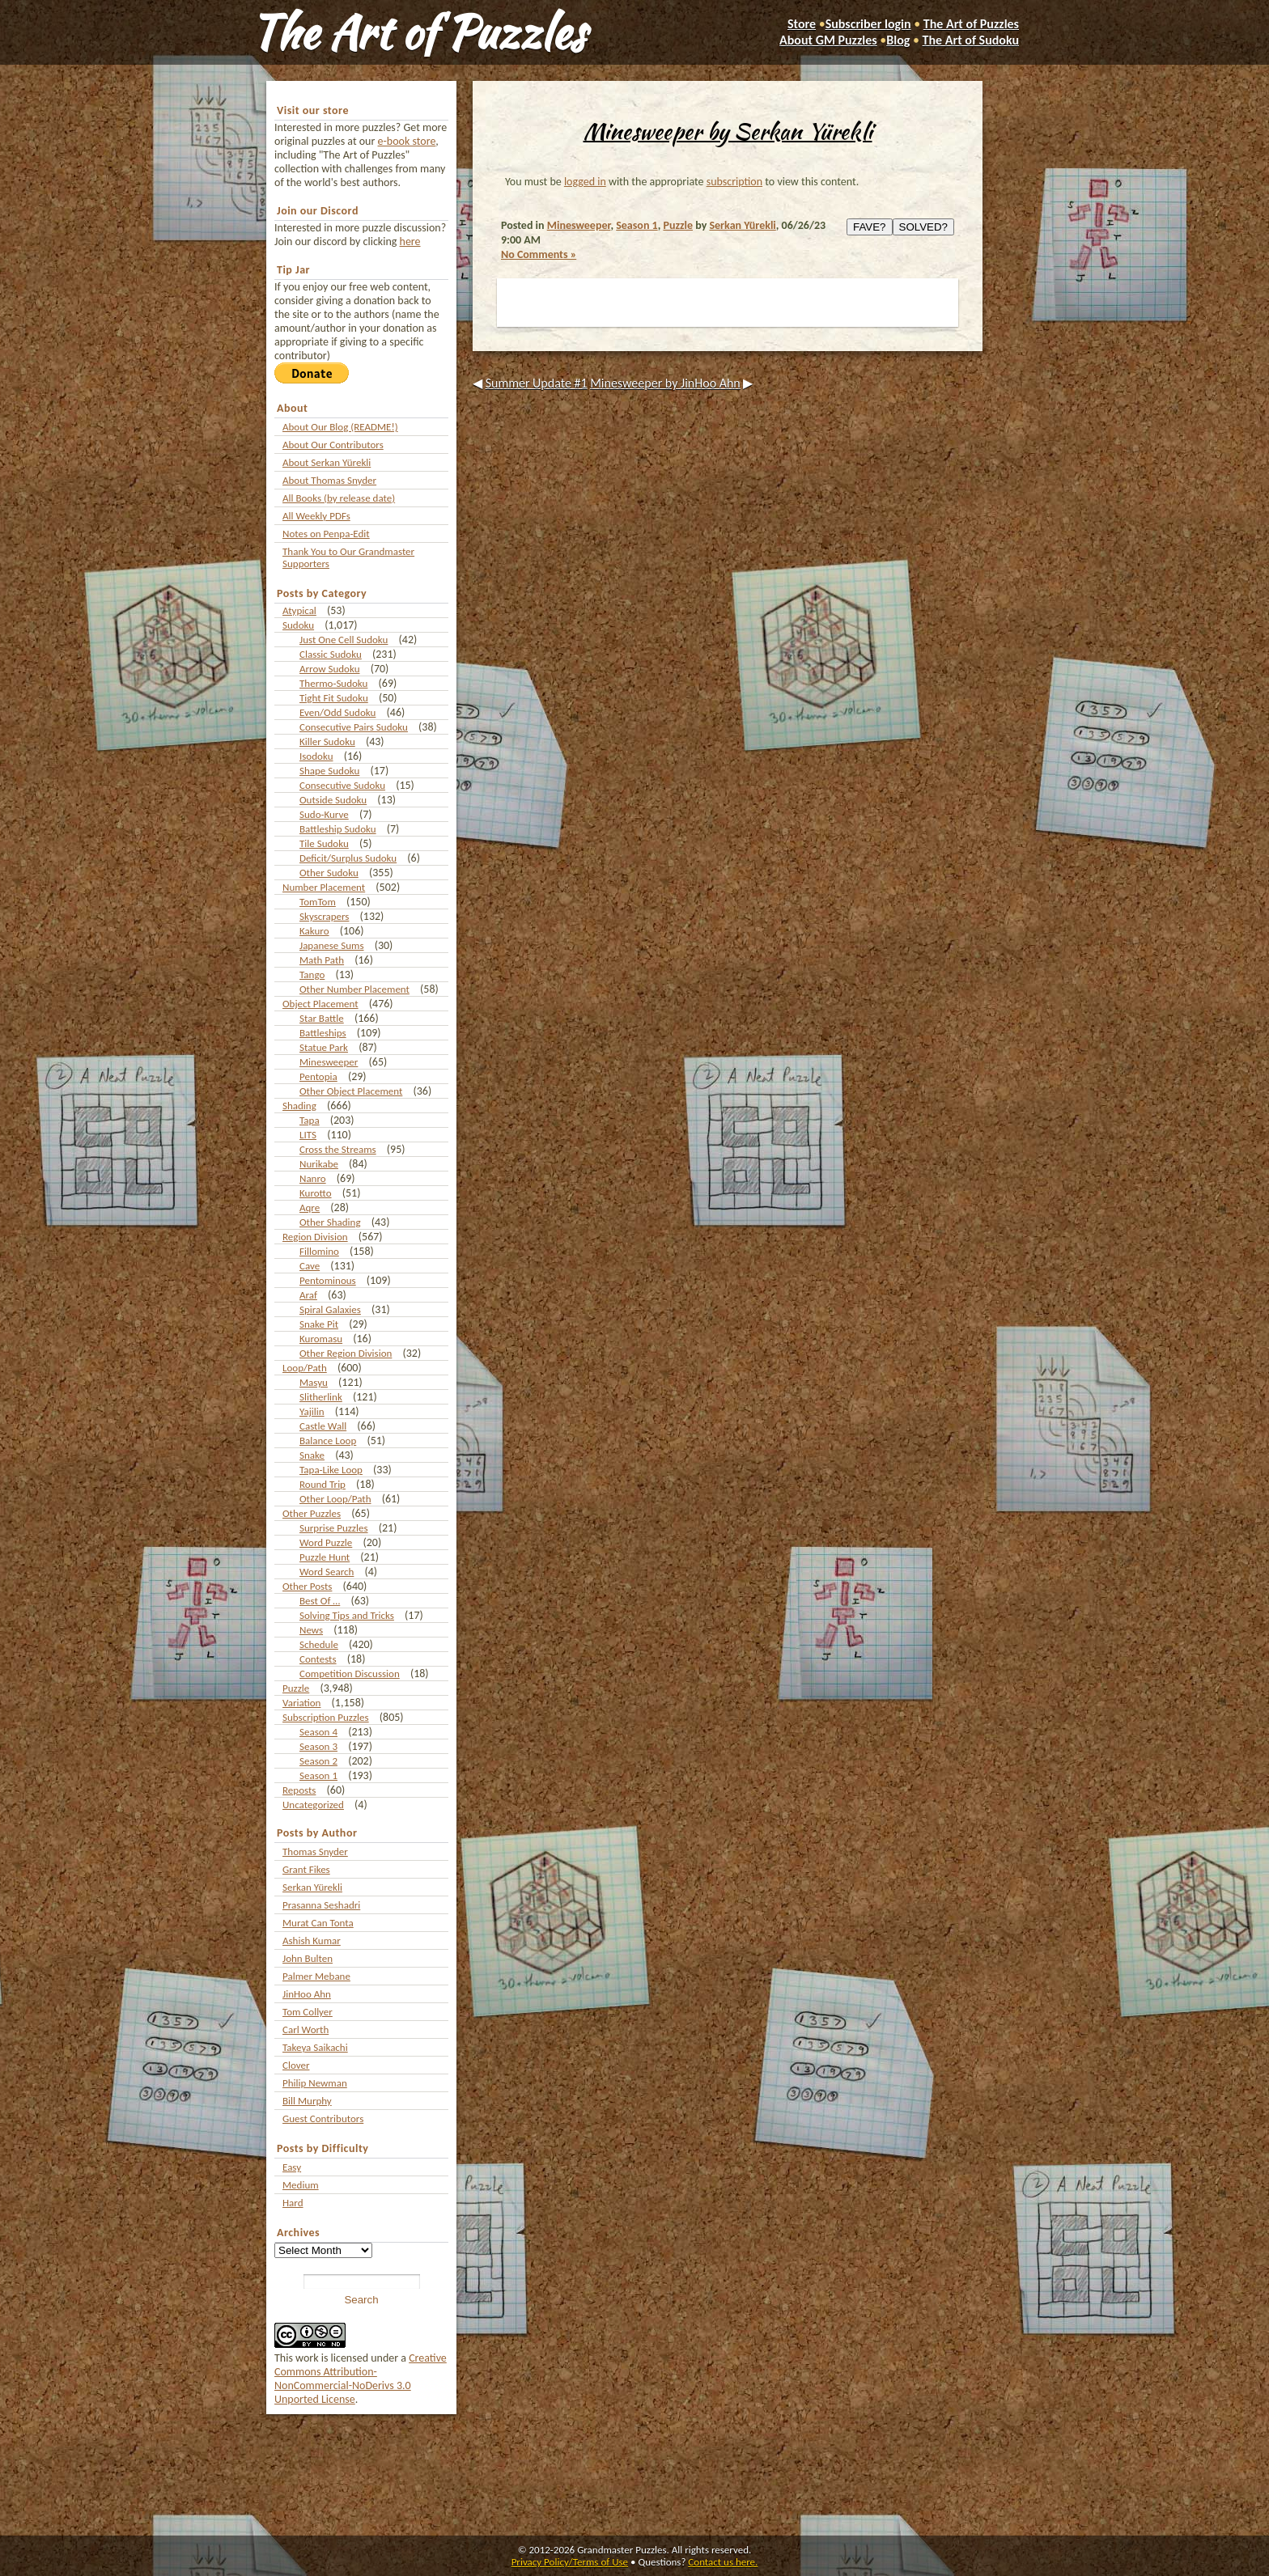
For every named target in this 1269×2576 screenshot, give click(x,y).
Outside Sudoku (333, 800)
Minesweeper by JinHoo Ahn (665, 383)
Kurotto (315, 1193)
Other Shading (330, 1222)
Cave (309, 1266)
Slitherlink (320, 1397)
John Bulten (307, 1958)
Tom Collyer (307, 2012)
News (311, 1630)
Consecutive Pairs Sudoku (353, 727)
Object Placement (320, 1004)
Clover (295, 2065)
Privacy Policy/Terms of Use (569, 2562)
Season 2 (318, 1761)
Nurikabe (318, 1164)
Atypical (299, 610)
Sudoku (298, 625)
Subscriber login (868, 24)
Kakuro (314, 931)
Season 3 (318, 1746)
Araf (308, 1295)
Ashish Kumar (311, 1940)
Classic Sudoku (330, 654)
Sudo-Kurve (324, 814)
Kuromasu (320, 1338)
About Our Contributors (333, 445)
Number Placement (323, 887)
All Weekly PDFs (316, 516)
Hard (292, 2203)
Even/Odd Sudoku (337, 712)
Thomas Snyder (315, 1851)
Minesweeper (328, 1062)
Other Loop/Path (335, 1499)
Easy (291, 2167)
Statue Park (323, 1047)
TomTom (317, 902)
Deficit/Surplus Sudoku (348, 858)
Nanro (312, 1178)
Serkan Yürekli (312, 1887)
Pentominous (327, 1280)
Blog (898, 40)
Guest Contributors (322, 2118)
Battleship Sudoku (337, 829)
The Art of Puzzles (417, 32)
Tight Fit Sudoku (333, 698)
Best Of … (319, 1601)
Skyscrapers (324, 916)
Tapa (309, 1120)
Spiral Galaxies (330, 1309)
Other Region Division (345, 1353)
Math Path (321, 960)
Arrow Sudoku (329, 669)
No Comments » (538, 254)
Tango (312, 974)
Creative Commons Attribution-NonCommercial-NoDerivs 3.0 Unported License (360, 2378)
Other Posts (307, 1586)
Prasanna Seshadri (321, 1905)
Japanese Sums (331, 945)
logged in (585, 182)
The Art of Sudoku (971, 40)
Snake (312, 1455)
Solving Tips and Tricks (346, 1615)
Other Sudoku (329, 872)
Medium (300, 2185)
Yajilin (312, 1411)
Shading (299, 1105)
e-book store (407, 141)
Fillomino (319, 1251)
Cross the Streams (337, 1149)
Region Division (315, 1237)
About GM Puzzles (828, 40)
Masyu (313, 1382)
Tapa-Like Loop (331, 1470)
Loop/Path (304, 1368)
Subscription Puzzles (325, 1717)
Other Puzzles (311, 1513)
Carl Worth (305, 2029)
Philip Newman (314, 2083)
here (410, 241)
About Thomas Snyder (329, 480)
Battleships (322, 1033)
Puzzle (295, 1688)
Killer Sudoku (327, 741)
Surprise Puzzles (333, 1528)
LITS (307, 1135)
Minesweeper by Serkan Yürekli (728, 131)
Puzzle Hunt (324, 1557)
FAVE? (869, 227)
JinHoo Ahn (306, 1994)
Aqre (309, 1207)
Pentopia (318, 1076)
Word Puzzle (325, 1542)
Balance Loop (327, 1440)
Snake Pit (318, 1324)
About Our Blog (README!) (340, 427)
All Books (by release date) (338, 498)
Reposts (299, 1790)
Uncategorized (313, 1805)
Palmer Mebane (316, 1976)
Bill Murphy (307, 2101)
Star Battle (321, 1018)
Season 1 (318, 1775)
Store (801, 24)
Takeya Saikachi (315, 2047)
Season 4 (318, 1732)
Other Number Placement (354, 989)
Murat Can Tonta (318, 1923)
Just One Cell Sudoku (343, 639)
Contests (318, 1659)
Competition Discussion (349, 1673)
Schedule (318, 1644)
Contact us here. (723, 2562)
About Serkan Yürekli (326, 462)
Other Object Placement (350, 1091)
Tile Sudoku (324, 843)
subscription (734, 182)
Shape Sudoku (329, 771)
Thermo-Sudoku (333, 683)
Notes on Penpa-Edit (326, 533)
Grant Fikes (306, 1869)
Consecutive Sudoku (342, 785)
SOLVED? (924, 227)
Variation (301, 1703)
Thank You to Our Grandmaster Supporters (348, 557)
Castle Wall (322, 1426)
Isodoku (316, 756)
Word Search (326, 1572)
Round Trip (322, 1484)
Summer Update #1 (537, 383)
